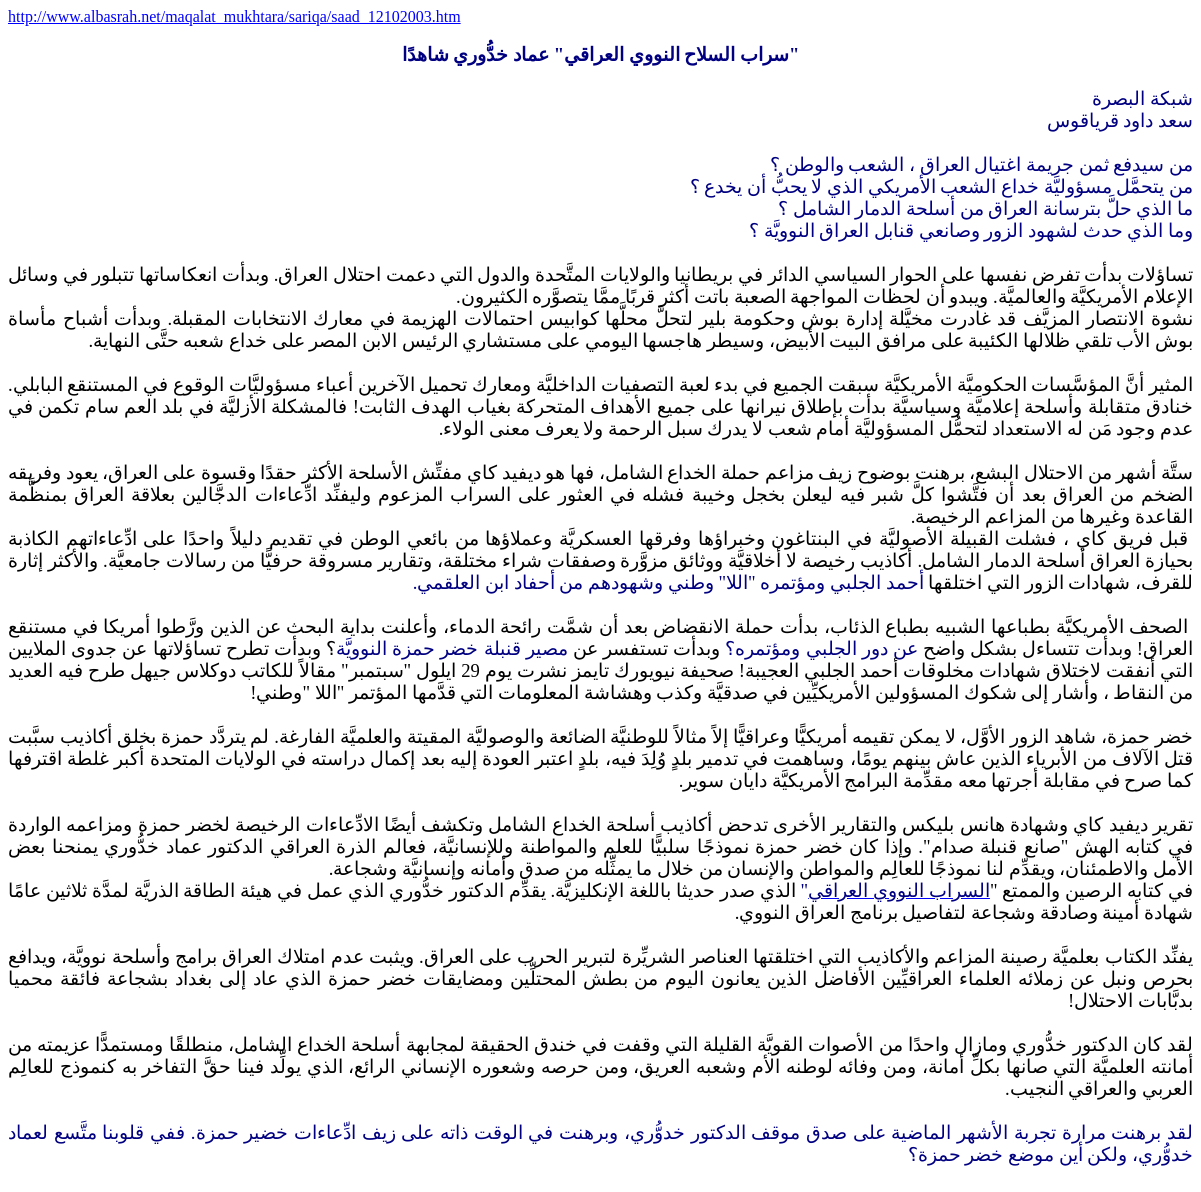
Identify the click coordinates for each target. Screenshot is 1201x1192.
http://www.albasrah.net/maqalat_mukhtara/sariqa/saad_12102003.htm (234, 16)
